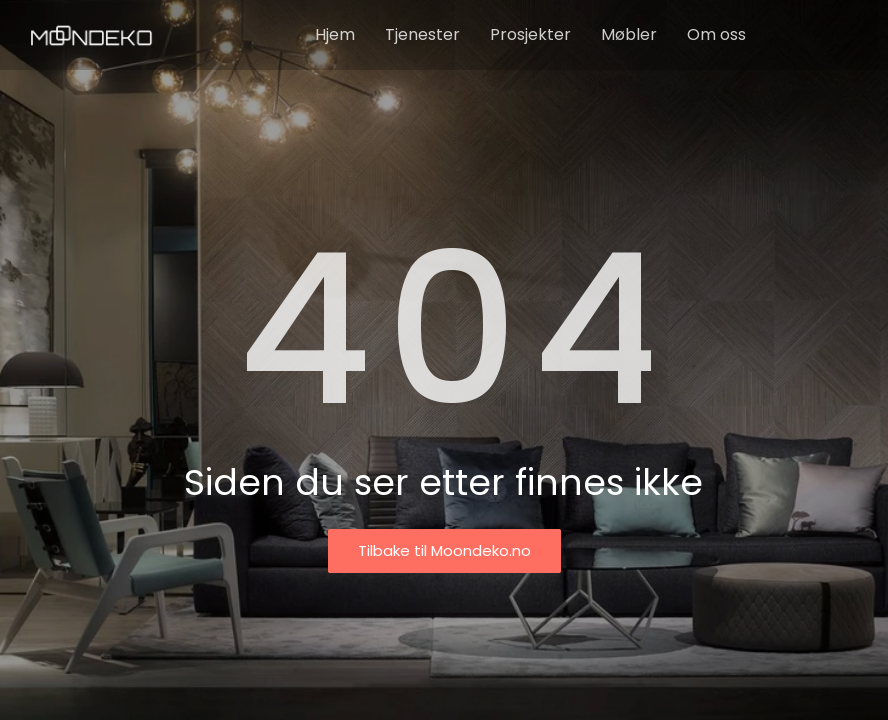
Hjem (335, 34)
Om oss (716, 34)
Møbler (629, 34)
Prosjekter (530, 34)
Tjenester (422, 34)
